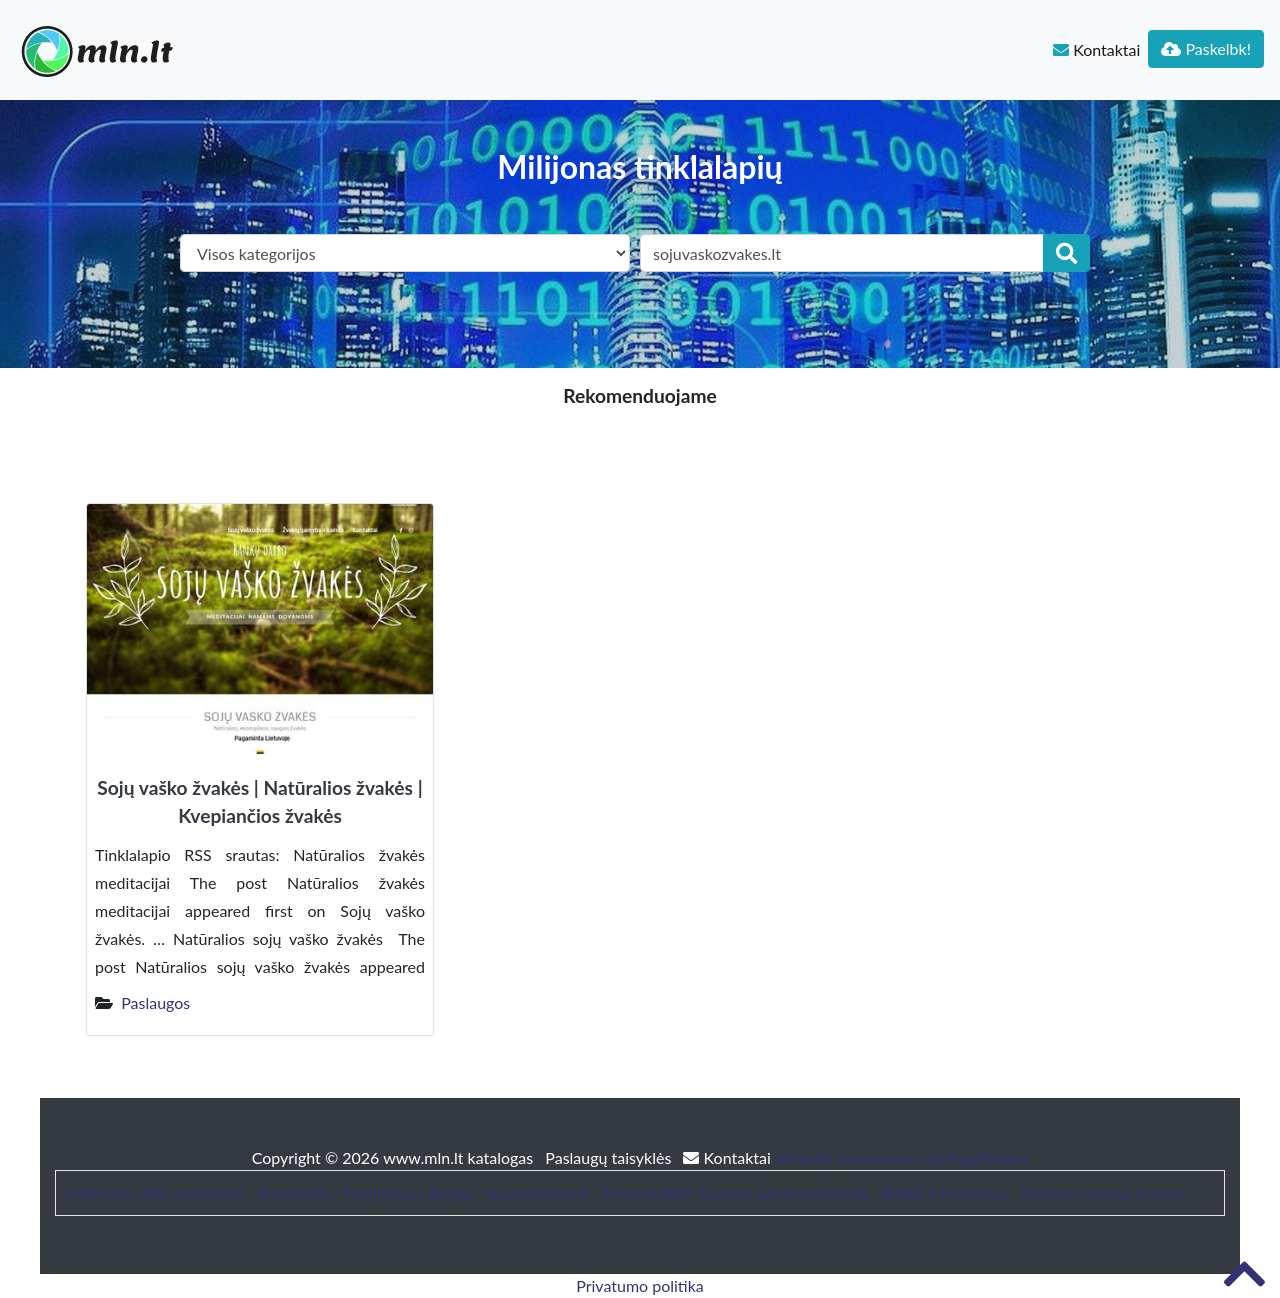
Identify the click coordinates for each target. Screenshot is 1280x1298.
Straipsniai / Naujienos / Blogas (366, 1192)
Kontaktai (1096, 49)
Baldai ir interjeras (944, 1192)
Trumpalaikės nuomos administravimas (735, 1192)
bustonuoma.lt (538, 1192)
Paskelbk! (1206, 48)
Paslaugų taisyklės (610, 1157)
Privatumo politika (640, 1285)
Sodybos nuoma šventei (1102, 1192)
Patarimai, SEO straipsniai (155, 1192)
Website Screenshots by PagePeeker (902, 1157)
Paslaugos (155, 1002)
